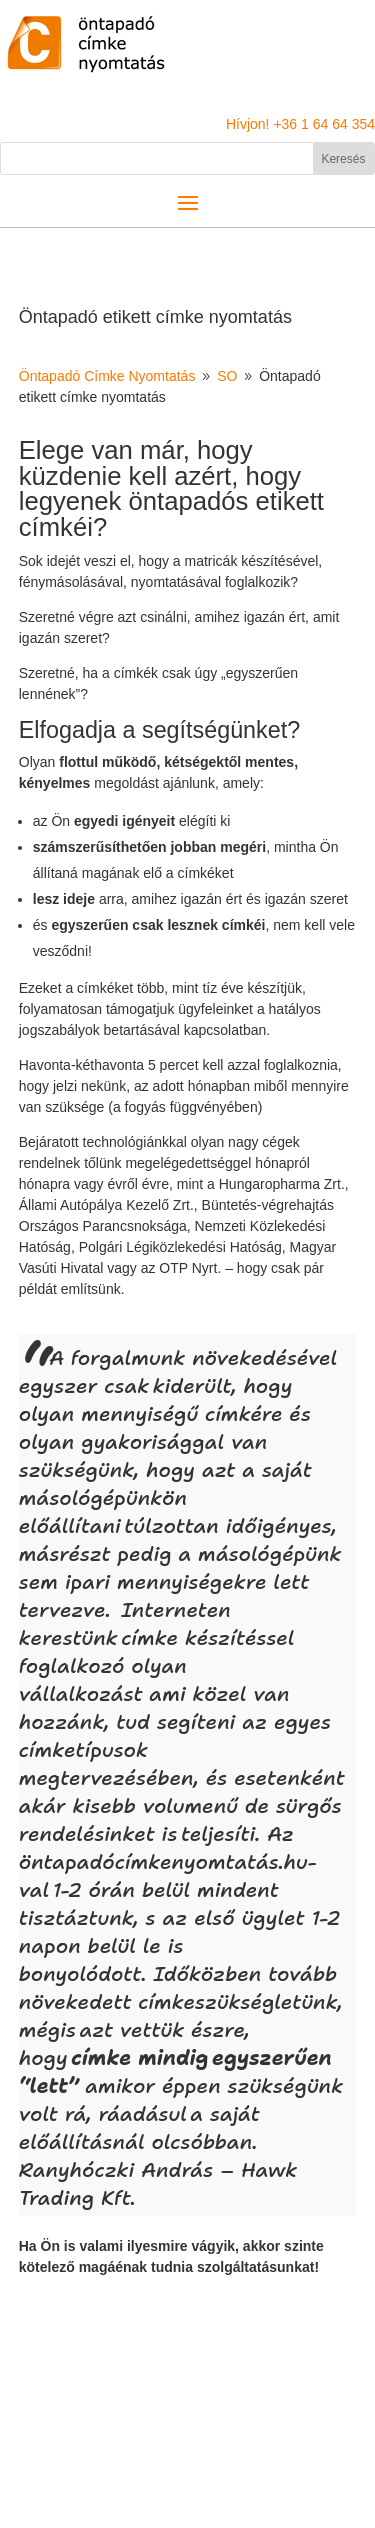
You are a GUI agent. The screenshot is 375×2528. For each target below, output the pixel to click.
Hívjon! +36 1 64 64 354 (300, 124)
